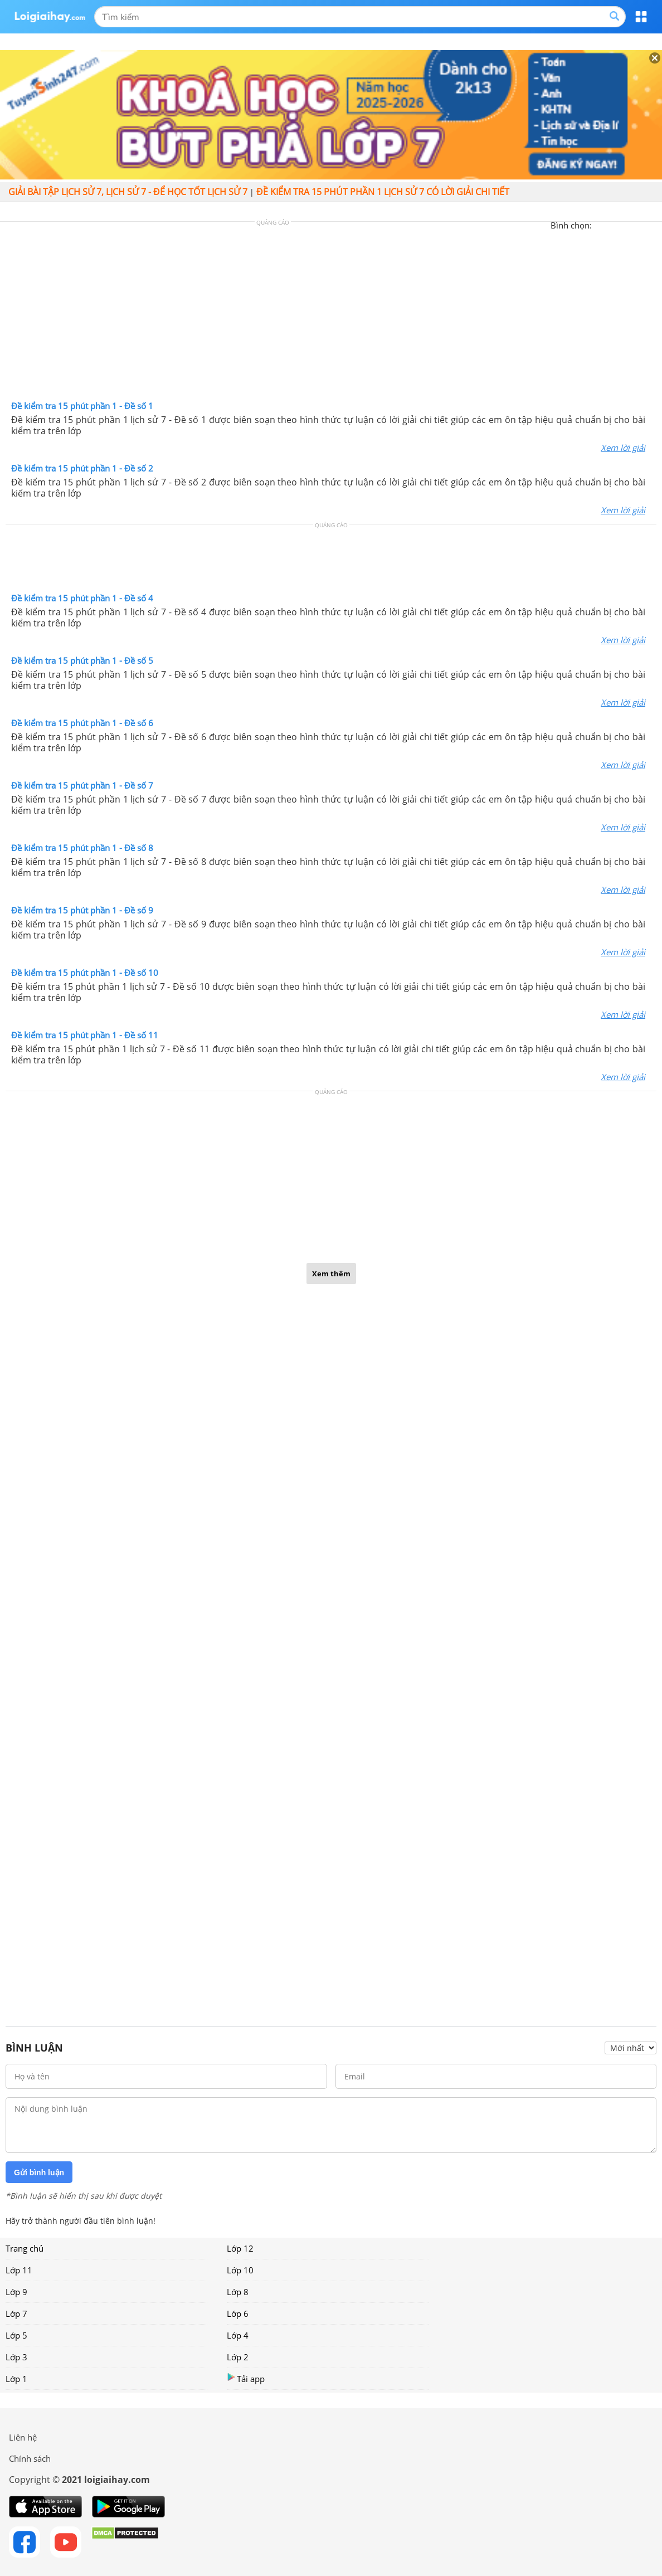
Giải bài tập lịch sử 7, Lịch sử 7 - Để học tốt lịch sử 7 (127, 192)
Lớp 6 (238, 2313)
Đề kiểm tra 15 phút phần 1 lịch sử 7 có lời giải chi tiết (382, 192)
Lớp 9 (16, 2291)
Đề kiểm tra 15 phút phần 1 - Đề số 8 (82, 847)
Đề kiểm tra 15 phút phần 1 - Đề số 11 (84, 1035)
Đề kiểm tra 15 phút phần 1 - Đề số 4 (82, 598)
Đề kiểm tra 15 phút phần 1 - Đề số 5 (82, 660)
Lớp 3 (16, 2357)
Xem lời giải (623, 447)
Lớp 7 (16, 2313)
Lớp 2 (238, 2357)
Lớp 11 (19, 2270)
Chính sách (30, 2458)
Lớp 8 (238, 2291)
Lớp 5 (16, 2335)
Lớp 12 (240, 2248)
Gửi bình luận (39, 2172)
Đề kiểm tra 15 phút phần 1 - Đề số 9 (82, 910)
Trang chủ (24, 2248)
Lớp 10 (240, 2270)
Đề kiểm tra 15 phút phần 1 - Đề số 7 (82, 785)
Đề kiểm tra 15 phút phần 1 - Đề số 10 (84, 972)
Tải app (246, 2378)
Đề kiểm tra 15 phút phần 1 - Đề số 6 (82, 722)
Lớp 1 (16, 2378)
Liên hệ (23, 2437)
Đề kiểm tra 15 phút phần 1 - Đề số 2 (82, 468)
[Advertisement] (331, 314)
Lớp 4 (238, 2335)
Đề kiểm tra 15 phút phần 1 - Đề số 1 (82, 405)
